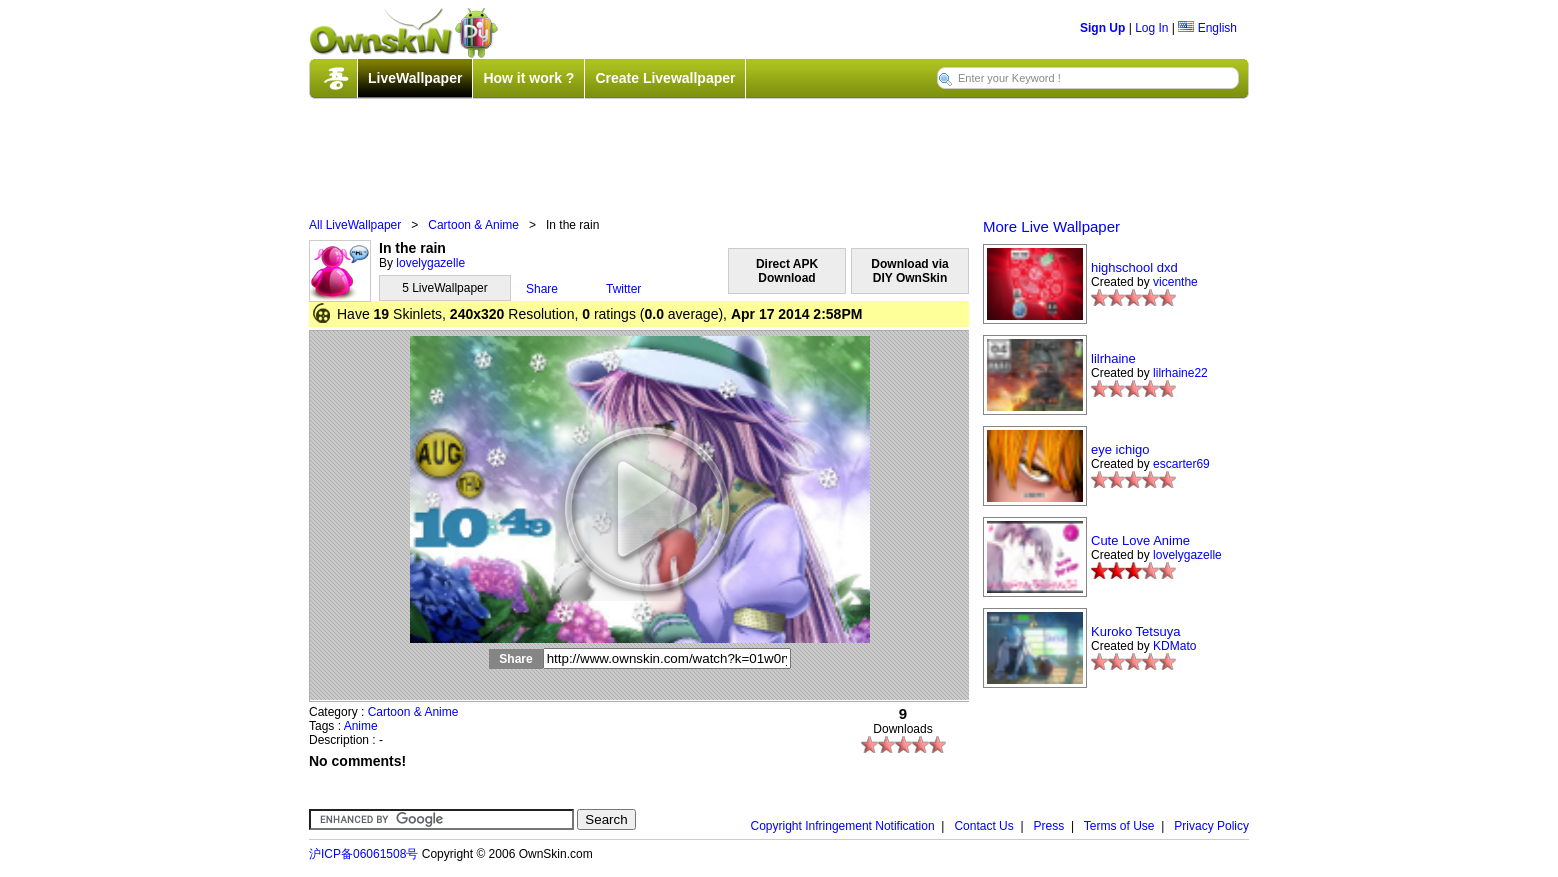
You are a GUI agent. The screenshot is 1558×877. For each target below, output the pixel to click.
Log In (1151, 28)
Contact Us (983, 826)
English (1207, 28)
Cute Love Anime (1140, 540)
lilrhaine (1113, 358)
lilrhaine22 (1180, 373)
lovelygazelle (430, 263)
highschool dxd (1134, 267)
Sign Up (1102, 28)
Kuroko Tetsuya (1135, 631)
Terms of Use (1119, 826)
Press (1049, 826)
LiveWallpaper (415, 78)
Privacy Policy (1211, 826)
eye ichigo (1120, 449)
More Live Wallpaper (1051, 226)
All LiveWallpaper (355, 225)
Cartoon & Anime (473, 225)
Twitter (623, 289)
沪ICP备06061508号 (363, 854)
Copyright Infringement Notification (843, 826)
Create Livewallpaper (665, 78)
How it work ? (528, 78)
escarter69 (1181, 464)
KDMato (1174, 646)
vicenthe (1175, 282)
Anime (361, 726)
